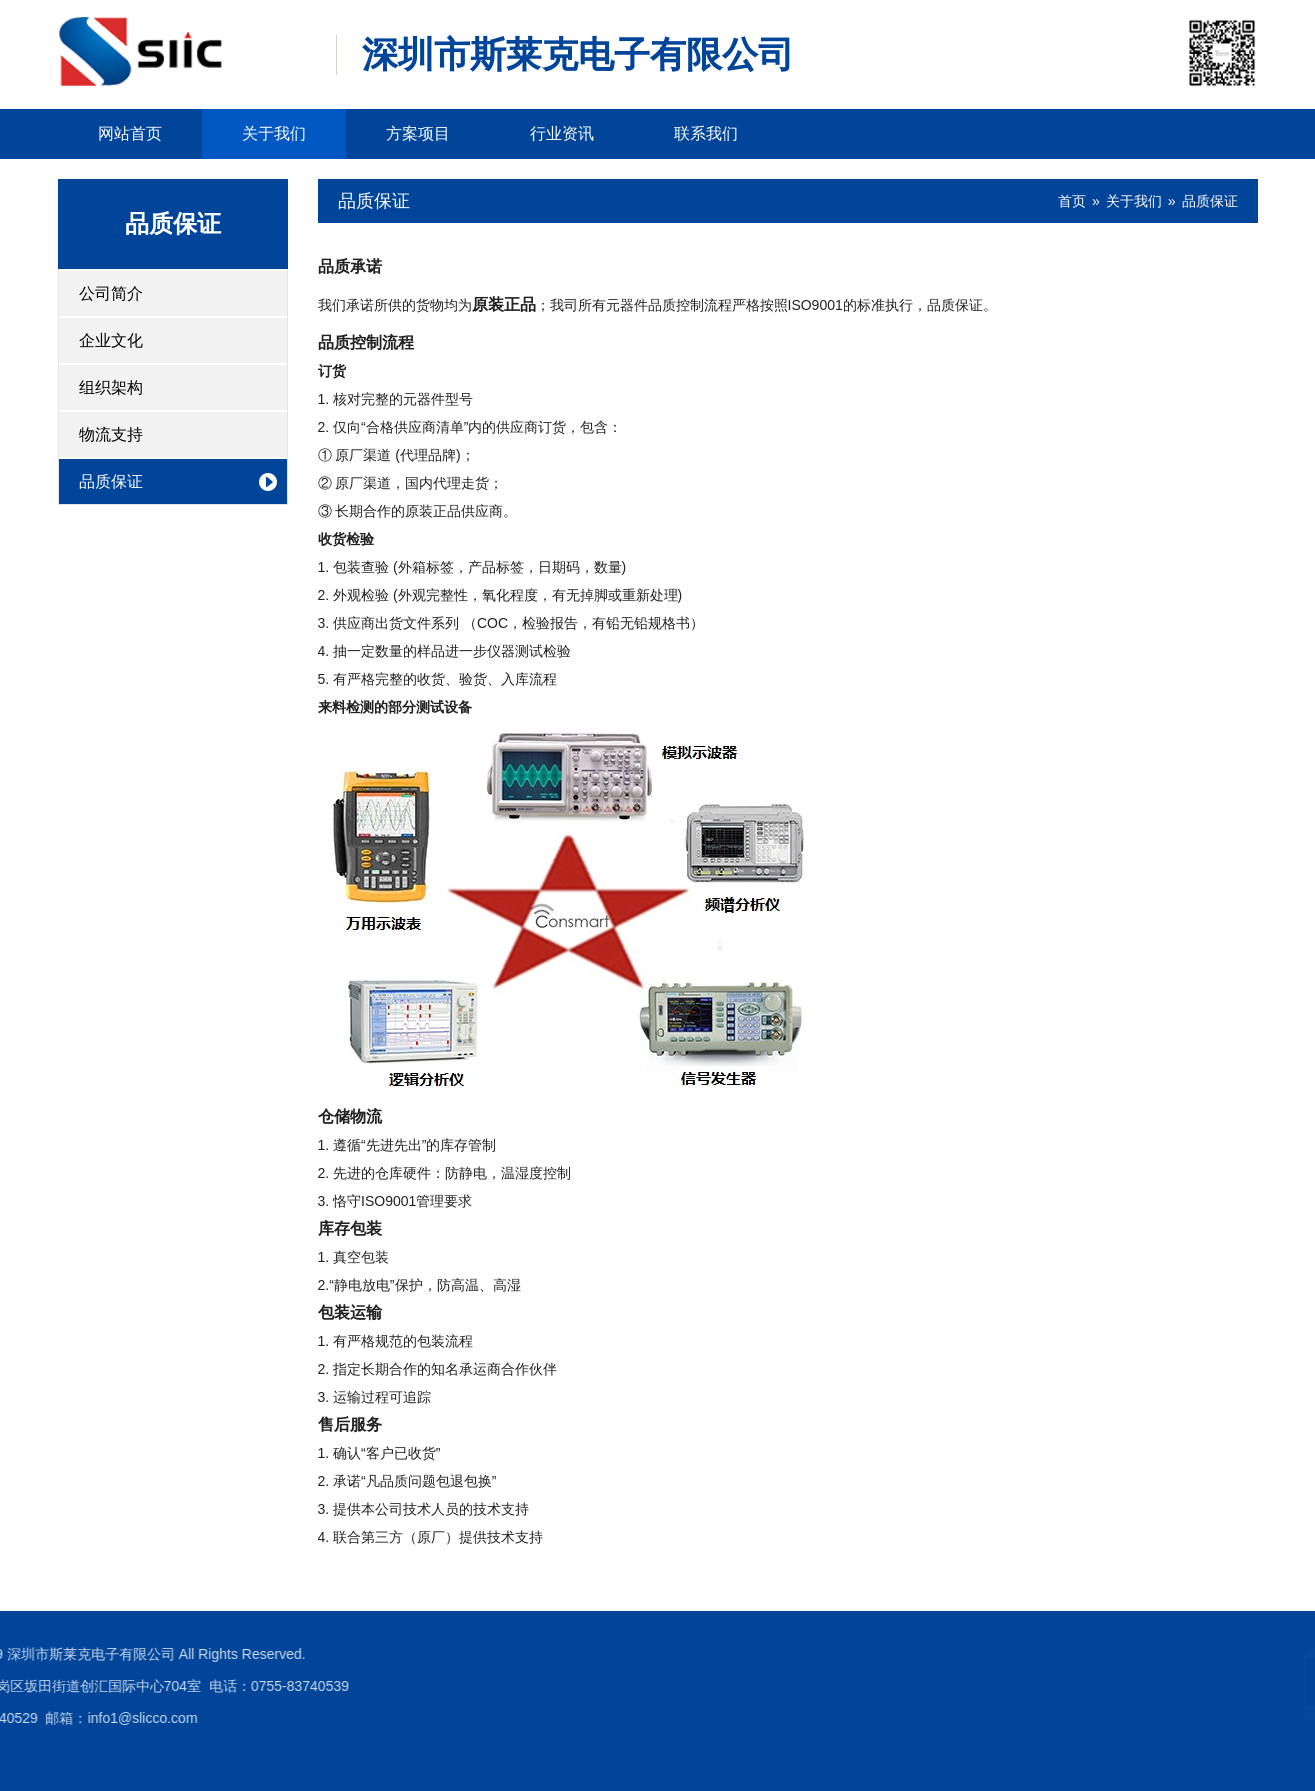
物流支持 (111, 434)
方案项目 (418, 133)
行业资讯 (562, 133)
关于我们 (274, 133)
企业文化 (111, 340)
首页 (1072, 201)
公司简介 (111, 293)
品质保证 (173, 223)
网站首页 (130, 133)
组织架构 (111, 387)
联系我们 (706, 133)
